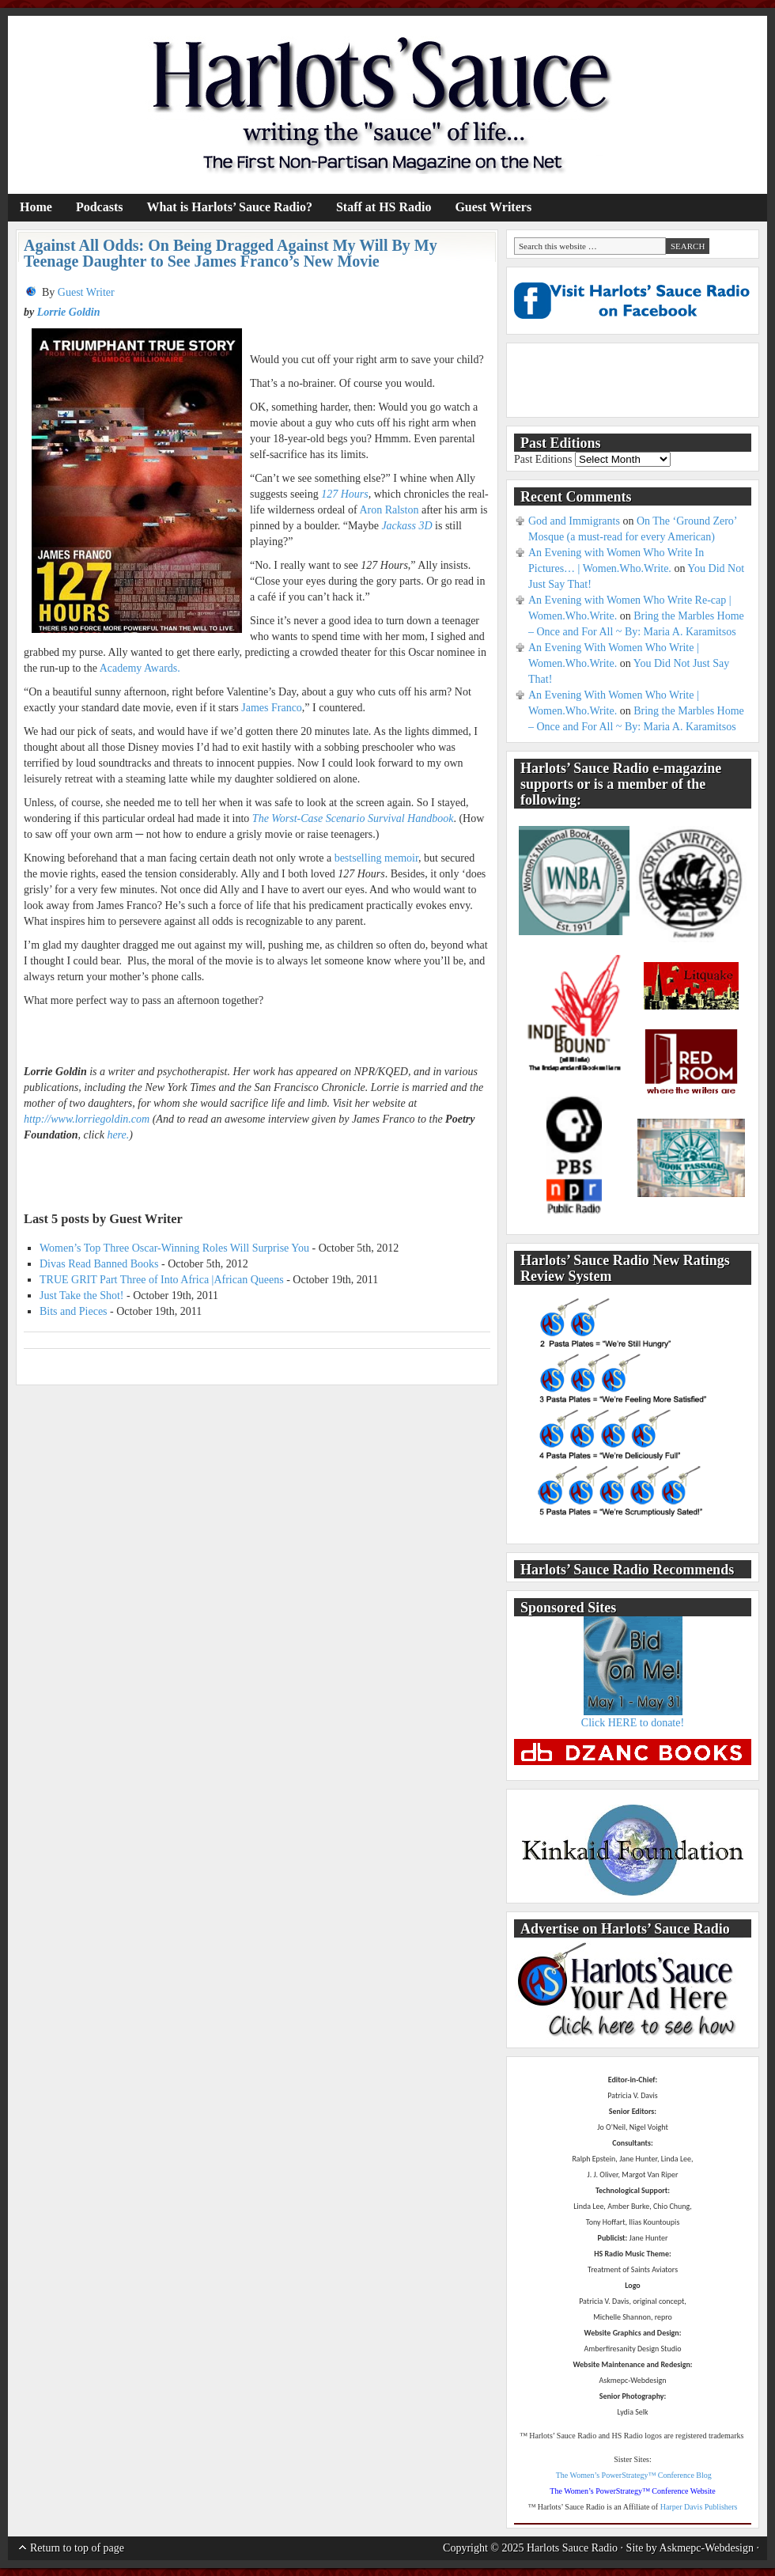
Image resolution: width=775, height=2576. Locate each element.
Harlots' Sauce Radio (387, 105)
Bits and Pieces (74, 1311)
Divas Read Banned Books (99, 1264)
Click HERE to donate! (632, 1723)
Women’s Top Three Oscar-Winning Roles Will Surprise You (174, 1248)
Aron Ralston (388, 510)
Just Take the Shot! (81, 1295)
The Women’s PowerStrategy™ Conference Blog (634, 2475)
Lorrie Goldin (68, 312)
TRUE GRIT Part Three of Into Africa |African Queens (162, 1280)
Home (36, 207)
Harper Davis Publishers (699, 2506)
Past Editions (543, 459)
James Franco (271, 708)
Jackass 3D (406, 526)
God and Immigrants (574, 521)
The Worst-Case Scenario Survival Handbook (353, 818)
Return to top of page (77, 2548)
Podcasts (99, 207)
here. (118, 1135)
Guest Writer (86, 292)
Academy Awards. (140, 668)
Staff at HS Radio (383, 207)
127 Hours (345, 494)
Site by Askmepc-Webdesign (690, 2548)
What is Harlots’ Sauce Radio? (229, 207)
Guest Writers (493, 207)
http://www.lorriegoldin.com (86, 1119)
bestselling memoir (376, 858)
